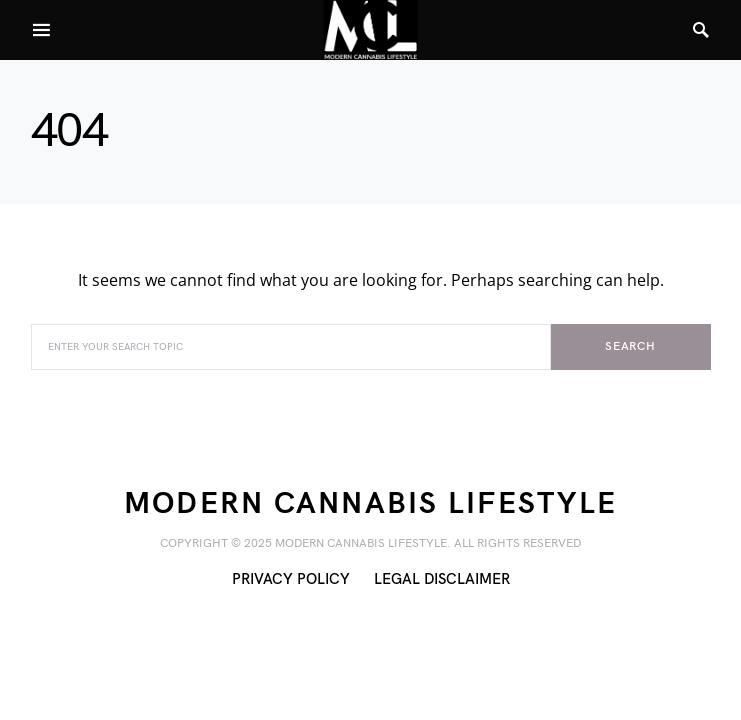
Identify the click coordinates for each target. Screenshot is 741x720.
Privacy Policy (291, 579)
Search (630, 346)
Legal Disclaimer (442, 579)
